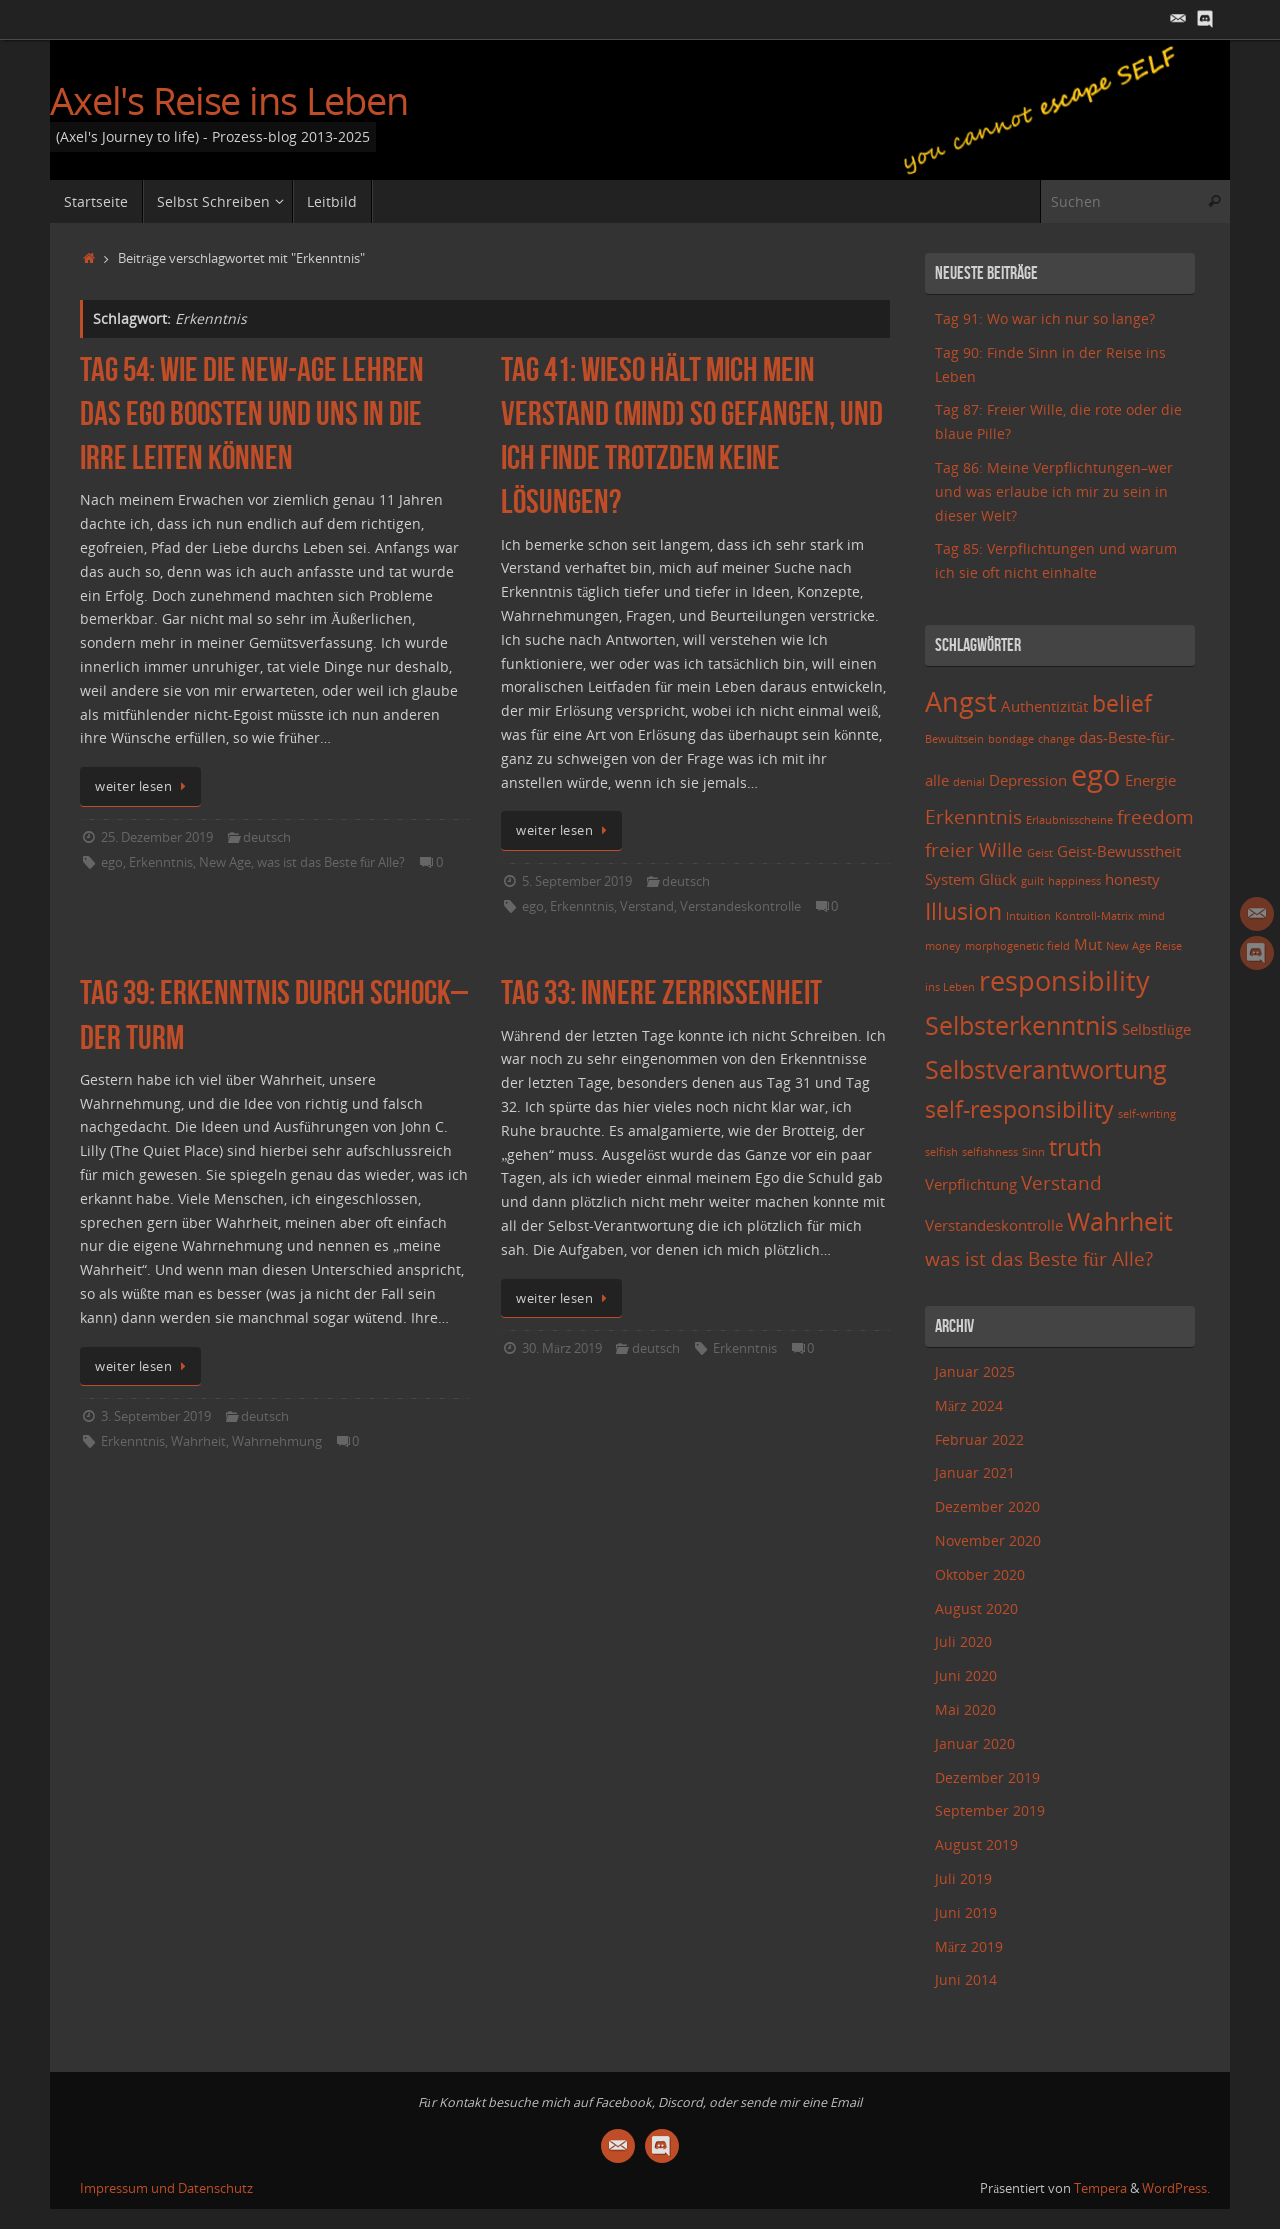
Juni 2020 (966, 1675)
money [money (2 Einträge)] (943, 946)
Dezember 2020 (987, 1506)
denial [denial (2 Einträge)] (969, 782)
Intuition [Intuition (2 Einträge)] (1028, 916)
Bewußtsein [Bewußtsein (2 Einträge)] (954, 739)
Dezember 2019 (987, 1777)
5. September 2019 (577, 881)
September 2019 (990, 1810)
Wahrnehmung (277, 1441)
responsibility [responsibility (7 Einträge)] (1064, 980)
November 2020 (988, 1540)
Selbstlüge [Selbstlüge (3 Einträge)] (1156, 1029)
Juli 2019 (963, 1878)
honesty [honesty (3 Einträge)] (1132, 879)
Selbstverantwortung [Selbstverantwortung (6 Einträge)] (1046, 1069)
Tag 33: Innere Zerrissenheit (661, 992)
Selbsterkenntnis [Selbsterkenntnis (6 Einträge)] (1021, 1025)
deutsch (267, 837)
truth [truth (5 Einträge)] (1075, 1147)
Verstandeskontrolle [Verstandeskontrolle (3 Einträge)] (994, 1225)
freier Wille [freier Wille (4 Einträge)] (974, 849)
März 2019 (969, 1946)
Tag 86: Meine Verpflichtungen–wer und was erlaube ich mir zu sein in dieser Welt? (1054, 491)
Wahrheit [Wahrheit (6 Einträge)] (1120, 1221)
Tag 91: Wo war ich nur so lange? (1045, 318)
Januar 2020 (975, 1743)
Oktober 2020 (980, 1574)
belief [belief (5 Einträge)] (1122, 703)
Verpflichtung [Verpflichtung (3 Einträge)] (971, 1184)
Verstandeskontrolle (740, 906)
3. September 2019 (156, 1416)
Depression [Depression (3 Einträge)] (1028, 780)
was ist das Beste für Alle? (331, 862)
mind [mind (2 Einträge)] (1151, 916)
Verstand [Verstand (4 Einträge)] (1061, 1182)
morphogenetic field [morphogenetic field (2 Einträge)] (1017, 946)
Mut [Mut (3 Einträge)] (1088, 944)
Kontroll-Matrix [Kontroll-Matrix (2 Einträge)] (1094, 916)
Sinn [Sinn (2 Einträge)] (1033, 1152)
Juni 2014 (966, 1979)
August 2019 (976, 1844)
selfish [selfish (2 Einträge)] (941, 1152)
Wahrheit (198, 1441)
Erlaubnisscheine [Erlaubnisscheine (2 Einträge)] (1069, 820)
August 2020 (976, 1608)
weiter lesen (144, 786)
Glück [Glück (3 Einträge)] (998, 879)
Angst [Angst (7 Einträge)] (961, 701)
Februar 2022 (979, 1439)
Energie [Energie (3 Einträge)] (1150, 780)
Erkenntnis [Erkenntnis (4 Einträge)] (973, 816)
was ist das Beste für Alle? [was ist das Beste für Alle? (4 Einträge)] (1039, 1258)
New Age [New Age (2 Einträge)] (1128, 946)
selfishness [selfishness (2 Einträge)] (990, 1152)
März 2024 (969, 1405)
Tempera (1100, 2188)
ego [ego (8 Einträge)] (1096, 775)
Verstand (647, 906)
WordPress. (1176, 2188)
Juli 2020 (963, 1641)
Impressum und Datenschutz (166, 2188)
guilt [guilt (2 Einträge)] (1032, 881)
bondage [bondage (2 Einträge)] (1011, 739)
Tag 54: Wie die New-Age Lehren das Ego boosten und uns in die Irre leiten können (252, 413)
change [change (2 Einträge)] (1056, 739)
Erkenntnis (161, 862)
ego (112, 862)
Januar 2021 (975, 1472)
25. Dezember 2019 (157, 837)
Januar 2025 (975, 1371)
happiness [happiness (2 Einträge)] (1074, 881)
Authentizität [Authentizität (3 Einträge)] (1044, 706)
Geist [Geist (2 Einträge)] (1040, 853)
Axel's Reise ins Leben (229, 101)
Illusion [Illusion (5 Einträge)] (963, 911)
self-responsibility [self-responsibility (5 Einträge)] (1019, 1109)
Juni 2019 (966, 1912)
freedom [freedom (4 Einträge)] (1155, 816)
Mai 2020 (965, 1709)
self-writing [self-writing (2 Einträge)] (1147, 1114)
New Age (225, 862)
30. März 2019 (562, 1348)
